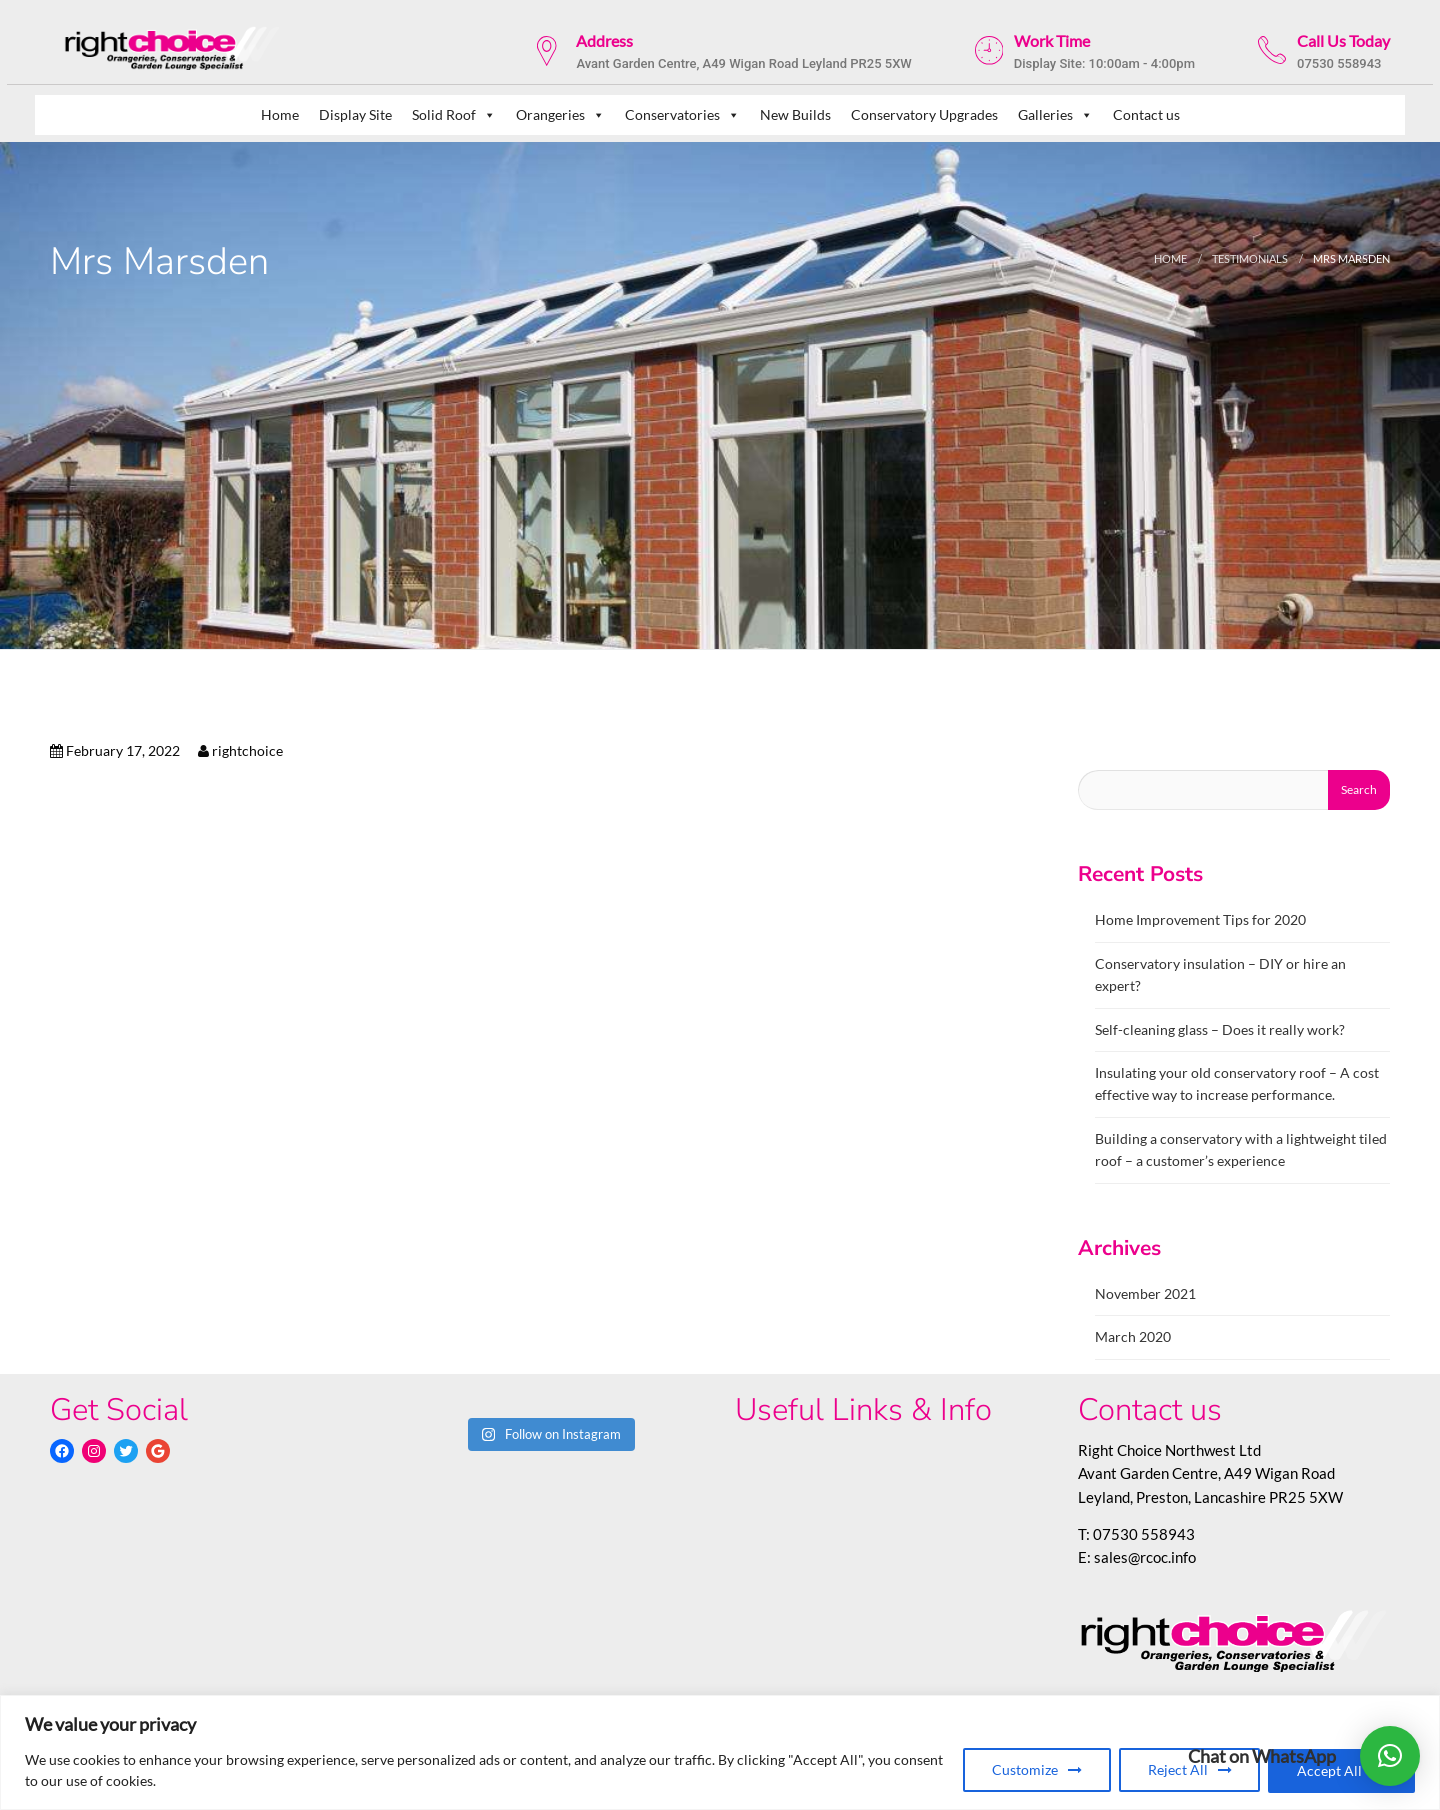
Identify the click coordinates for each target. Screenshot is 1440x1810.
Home (280, 114)
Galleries (1055, 115)
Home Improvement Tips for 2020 (1200, 919)
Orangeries (560, 115)
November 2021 (1145, 1293)
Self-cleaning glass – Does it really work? (1220, 1029)
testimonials (1250, 258)
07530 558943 (1144, 1534)
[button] (1390, 1756)
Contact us (1146, 114)
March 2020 (1133, 1336)
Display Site (355, 114)
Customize (1024, 1770)
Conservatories (682, 115)
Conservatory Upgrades (924, 114)
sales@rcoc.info (1145, 1557)
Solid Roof (454, 115)
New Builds (795, 114)
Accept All (1329, 1770)
